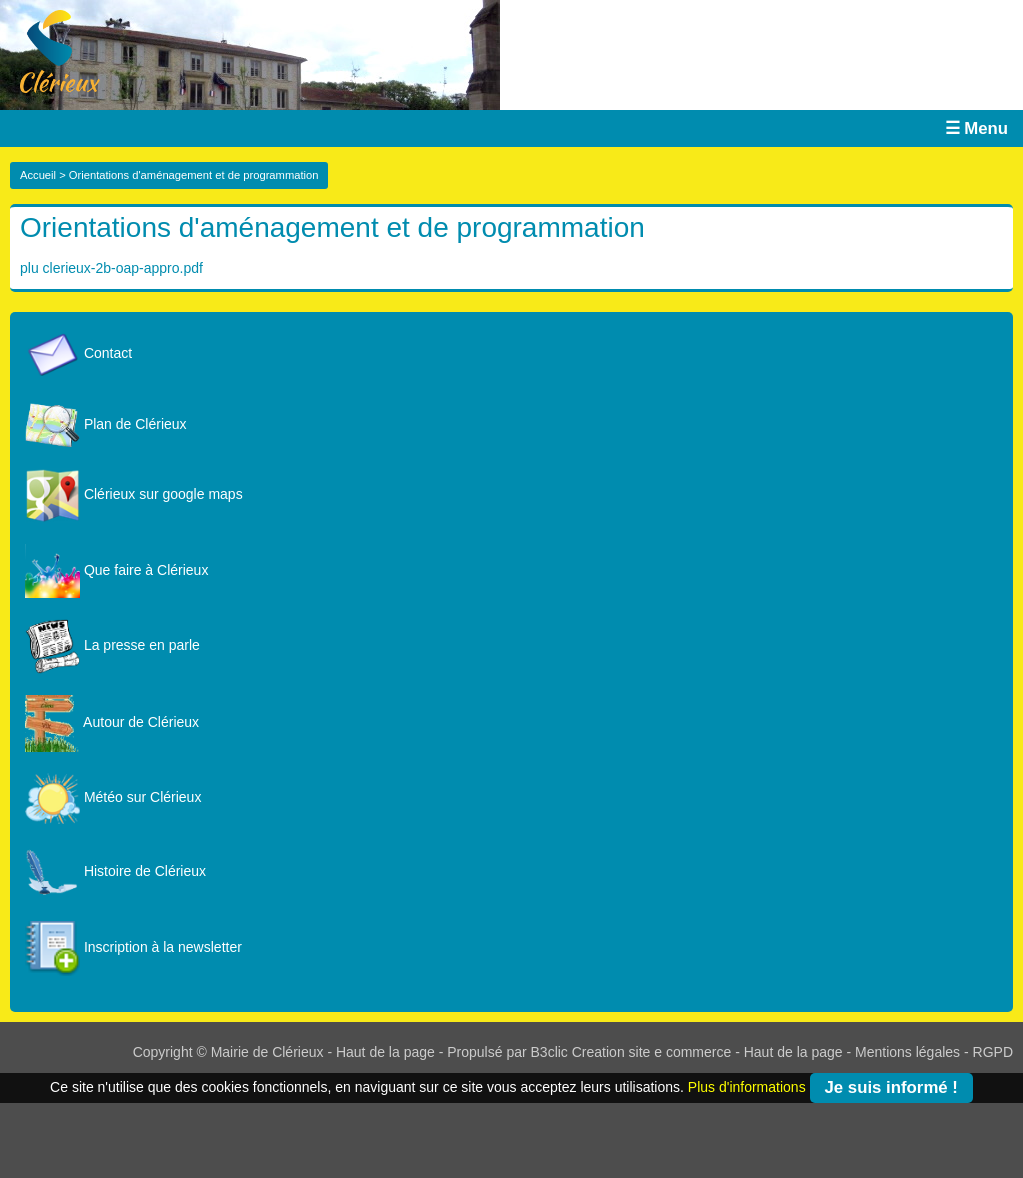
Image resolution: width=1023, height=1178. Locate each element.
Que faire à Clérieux (116, 570)
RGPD (993, 1052)
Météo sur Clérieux (113, 797)
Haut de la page (385, 1052)
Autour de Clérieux (112, 722)
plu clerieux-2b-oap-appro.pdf (111, 268)
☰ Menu (976, 128)
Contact (78, 353)
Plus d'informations (747, 1086)
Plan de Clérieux (106, 424)
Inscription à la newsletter (133, 947)
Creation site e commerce (652, 1052)
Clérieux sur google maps (134, 494)
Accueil (38, 175)
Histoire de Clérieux (115, 871)
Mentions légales (907, 1052)
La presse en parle (112, 645)
